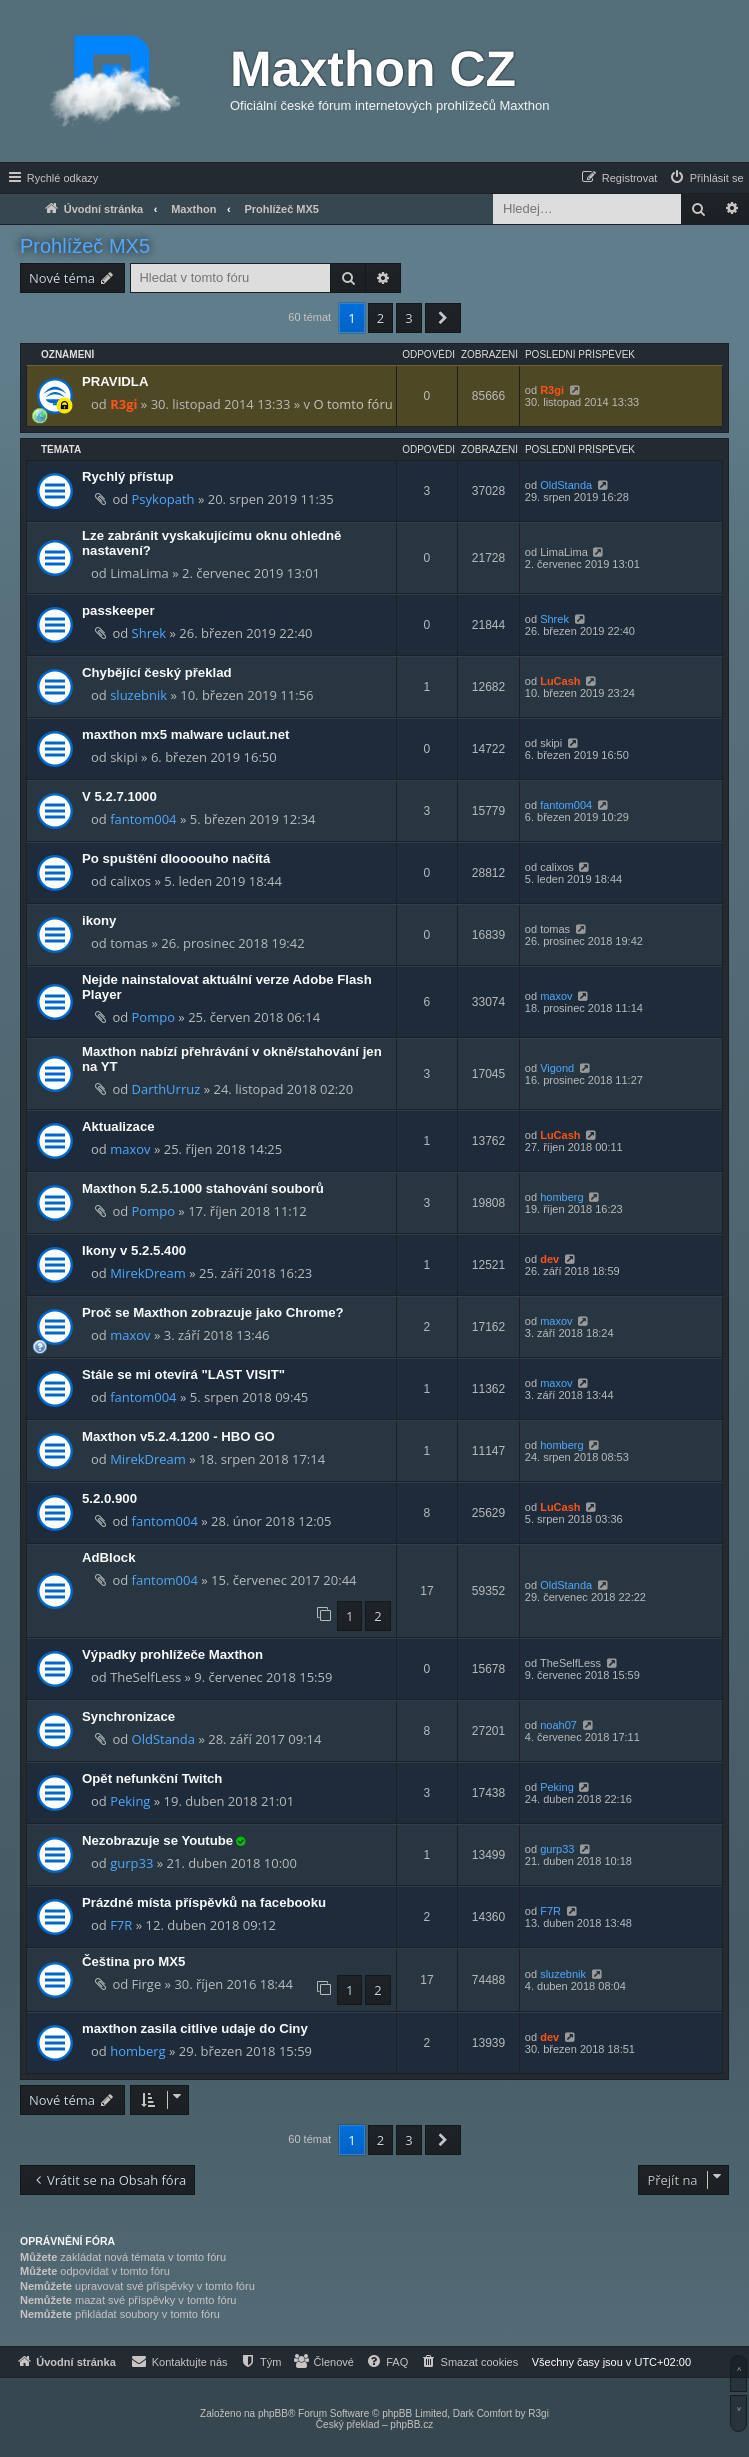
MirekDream (148, 1273)
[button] (443, 318)
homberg (561, 1197)
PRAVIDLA (115, 381)
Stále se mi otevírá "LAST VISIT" (183, 1374)
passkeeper (118, 610)
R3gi (123, 404)
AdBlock (109, 1557)
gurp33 (131, 1863)
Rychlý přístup (128, 476)
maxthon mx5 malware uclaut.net (185, 734)
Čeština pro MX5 (133, 1961)
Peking (130, 1801)
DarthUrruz (166, 1089)
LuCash (560, 681)
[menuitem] (706, 178)
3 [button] (408, 318)
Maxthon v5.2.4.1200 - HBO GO (178, 1436)
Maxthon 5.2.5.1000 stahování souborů (203, 1188)
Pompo (153, 1017)
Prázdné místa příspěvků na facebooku (204, 1902)
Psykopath (163, 499)
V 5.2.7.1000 (119, 796)
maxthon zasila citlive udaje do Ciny (195, 2028)
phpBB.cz (411, 2424)
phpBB (273, 2413)
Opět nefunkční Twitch (152, 1778)
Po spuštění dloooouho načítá (176, 858)
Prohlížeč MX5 (85, 246)
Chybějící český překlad (157, 672)
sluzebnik (138, 695)
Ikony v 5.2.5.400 (134, 1250)
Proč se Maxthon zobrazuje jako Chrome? (213, 1312)
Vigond (557, 1068)
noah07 (558, 1725)
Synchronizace (128, 1716)
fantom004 (143, 819)
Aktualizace (118, 1126)
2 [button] (380, 318)
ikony (99, 920)
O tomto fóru (352, 404)
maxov (556, 996)
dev (549, 1259)
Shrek (149, 633)
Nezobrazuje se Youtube (157, 1840)
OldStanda (566, 485)
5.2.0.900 (109, 1498)
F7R (121, 1925)
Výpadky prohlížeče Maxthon (172, 1654)
